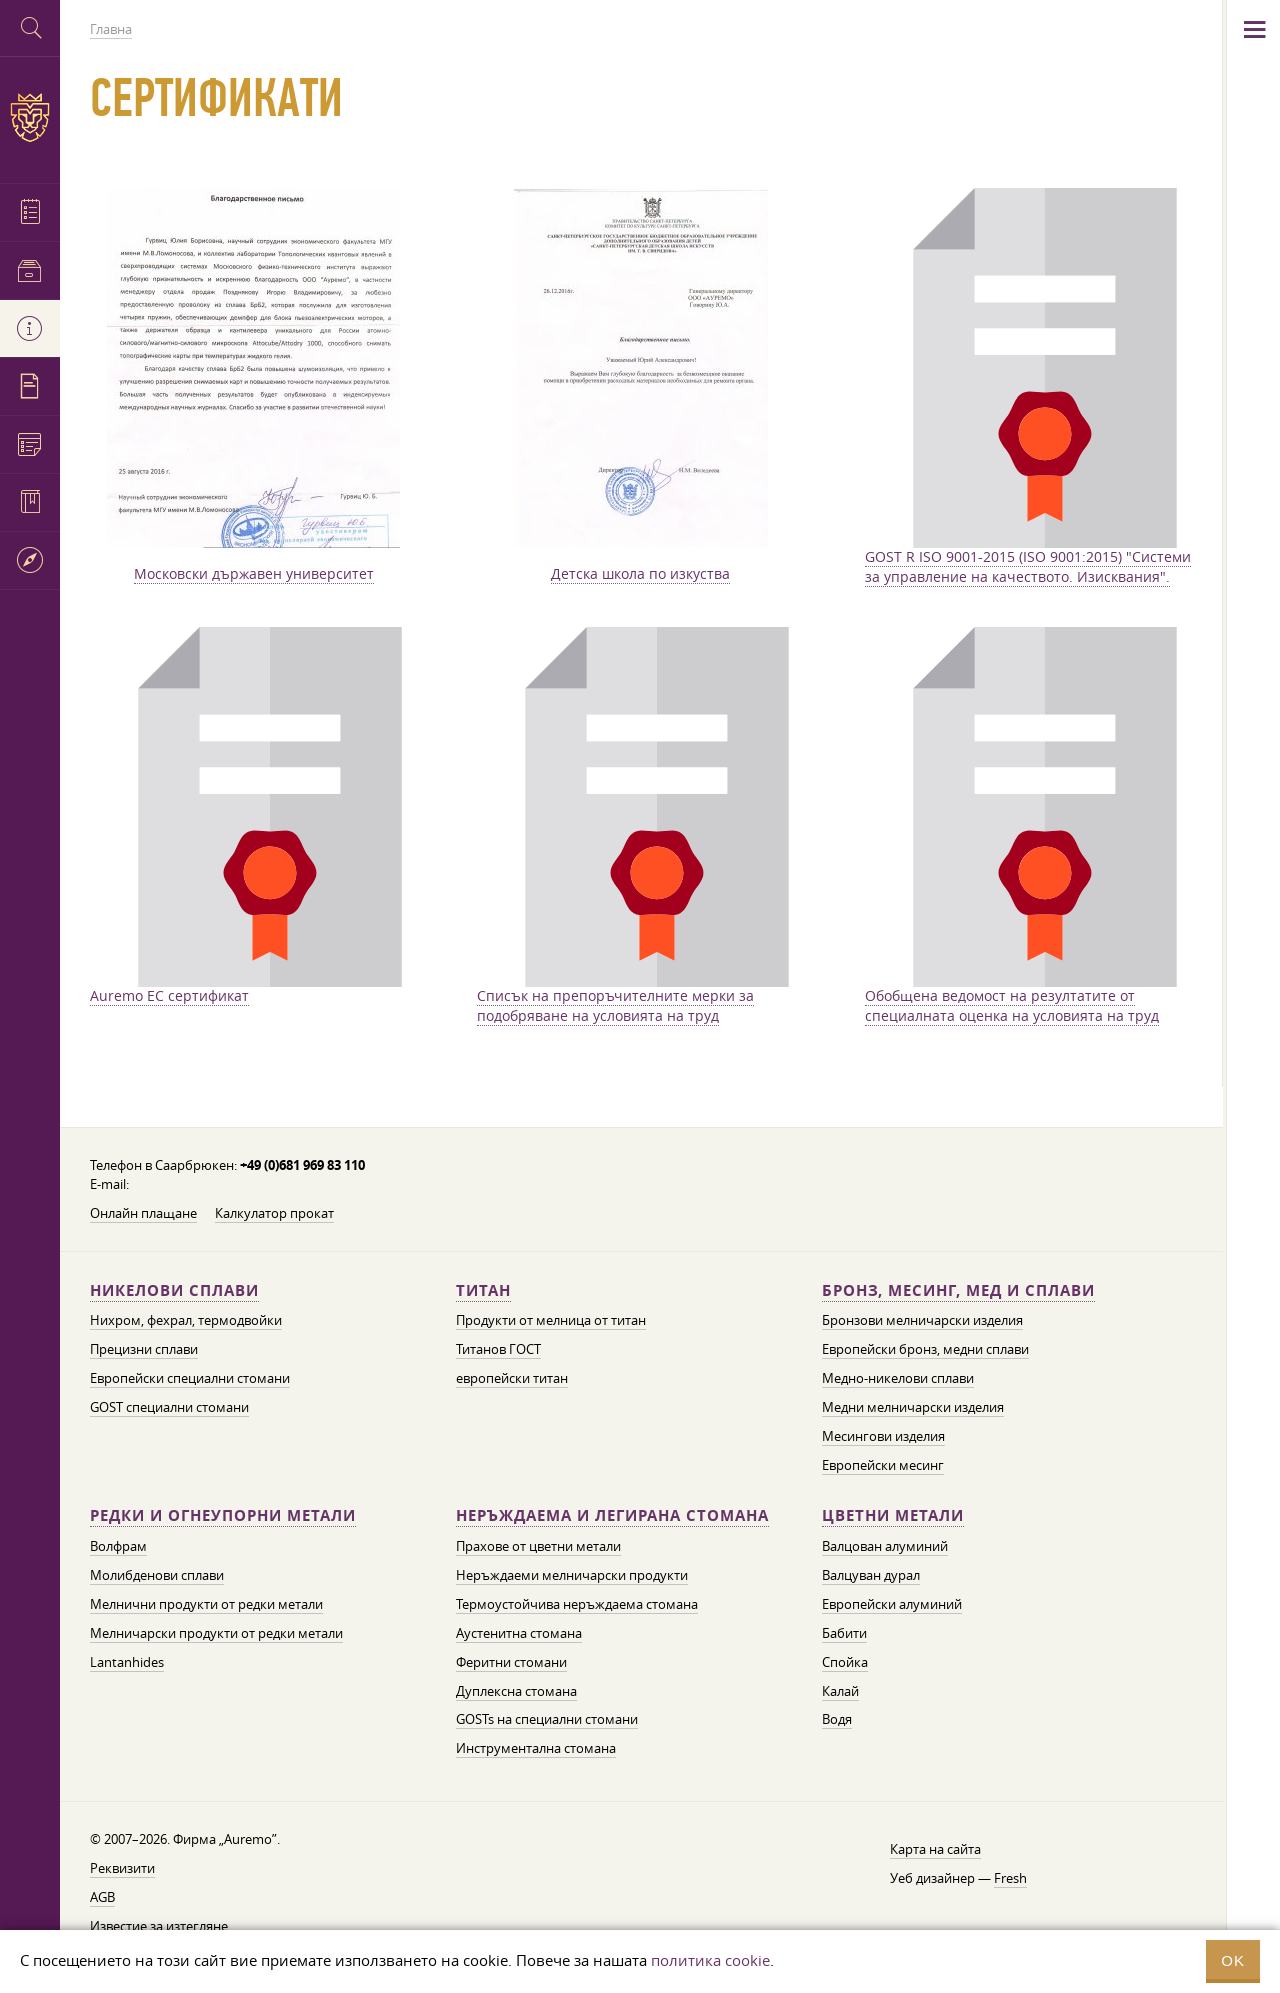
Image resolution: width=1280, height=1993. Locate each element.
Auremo (30, 117)
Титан (483, 1290)
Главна (111, 29)
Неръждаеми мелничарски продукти (572, 1575)
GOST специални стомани (169, 1407)
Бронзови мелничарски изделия (922, 1320)
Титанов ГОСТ (498, 1349)
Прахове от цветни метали (538, 1546)
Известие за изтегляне (159, 1926)
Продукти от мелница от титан (551, 1320)
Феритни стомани (511, 1662)
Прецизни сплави (144, 1349)
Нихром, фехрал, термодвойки (186, 1320)
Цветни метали (893, 1515)
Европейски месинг (883, 1465)
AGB (102, 1897)
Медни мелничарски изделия (913, 1407)
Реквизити (122, 1868)
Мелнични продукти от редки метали (206, 1604)
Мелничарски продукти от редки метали (216, 1633)
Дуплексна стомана (516, 1691)
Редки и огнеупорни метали (223, 1515)
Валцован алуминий (885, 1546)
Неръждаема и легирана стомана (612, 1515)
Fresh (1010, 1878)
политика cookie (710, 1960)
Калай (840, 1691)
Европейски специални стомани (190, 1378)
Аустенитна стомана (519, 1633)
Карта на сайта (935, 1849)
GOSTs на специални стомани (547, 1719)
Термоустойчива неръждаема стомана (577, 1604)
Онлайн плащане (143, 1213)
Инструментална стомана (536, 1748)
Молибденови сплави (157, 1575)
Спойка (845, 1662)
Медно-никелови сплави (898, 1378)
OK (1233, 1960)
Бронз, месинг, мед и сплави (958, 1290)
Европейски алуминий (892, 1604)
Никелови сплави (174, 1290)
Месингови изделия (883, 1436)
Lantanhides (127, 1662)
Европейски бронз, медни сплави (925, 1349)
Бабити (844, 1633)
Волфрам (118, 1546)
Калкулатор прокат (274, 1213)
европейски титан (512, 1378)
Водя (837, 1719)
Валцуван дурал (871, 1575)
